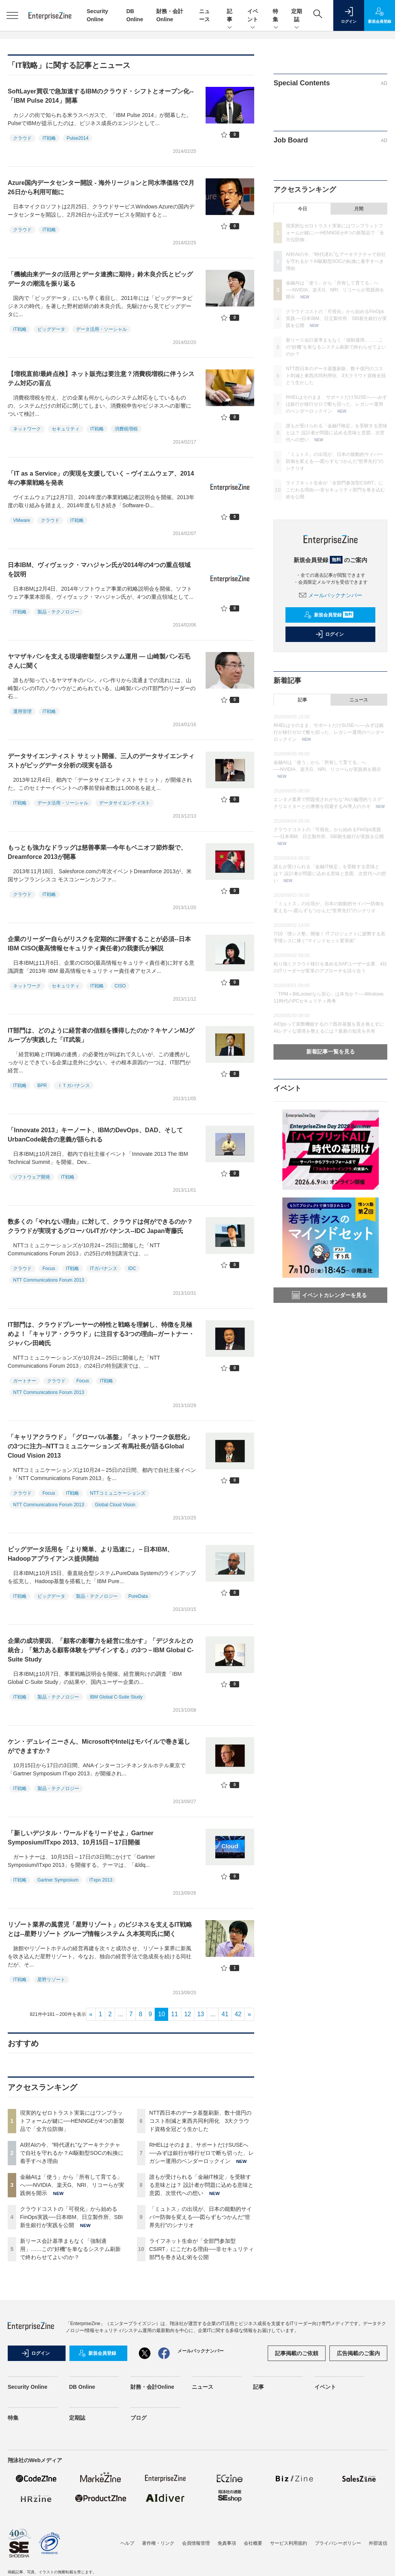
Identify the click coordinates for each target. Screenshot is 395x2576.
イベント (252, 16)
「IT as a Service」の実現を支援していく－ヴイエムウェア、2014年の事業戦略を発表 (101, 478)
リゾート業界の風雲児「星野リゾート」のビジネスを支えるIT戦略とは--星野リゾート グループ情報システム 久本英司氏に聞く (100, 1929)
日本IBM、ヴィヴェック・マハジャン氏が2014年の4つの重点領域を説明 (99, 570)
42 (238, 2014)
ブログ (138, 2418)
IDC (132, 1268)
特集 (276, 16)
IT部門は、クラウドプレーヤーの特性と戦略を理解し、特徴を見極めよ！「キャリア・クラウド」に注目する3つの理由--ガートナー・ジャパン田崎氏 (101, 1333)
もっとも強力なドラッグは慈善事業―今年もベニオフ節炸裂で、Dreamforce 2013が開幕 (97, 852)
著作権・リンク (158, 2543)
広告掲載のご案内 (358, 2353)
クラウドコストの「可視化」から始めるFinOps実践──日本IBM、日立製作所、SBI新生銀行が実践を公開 (71, 2217)
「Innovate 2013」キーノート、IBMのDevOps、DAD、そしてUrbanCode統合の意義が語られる (95, 1135)
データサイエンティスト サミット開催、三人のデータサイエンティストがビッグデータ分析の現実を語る (101, 761)
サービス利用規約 (288, 2543)
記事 (229, 16)
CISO (120, 986)
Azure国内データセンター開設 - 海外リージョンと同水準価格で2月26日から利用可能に (101, 187)
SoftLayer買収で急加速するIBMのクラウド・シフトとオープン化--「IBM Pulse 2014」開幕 (101, 96)
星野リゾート (51, 1979)
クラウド (22, 138)
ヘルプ (127, 2543)
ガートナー (24, 1381)
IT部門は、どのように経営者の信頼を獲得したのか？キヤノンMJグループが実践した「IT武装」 (101, 1035)
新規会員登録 (329, 615)
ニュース (358, 700)
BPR (42, 1085)
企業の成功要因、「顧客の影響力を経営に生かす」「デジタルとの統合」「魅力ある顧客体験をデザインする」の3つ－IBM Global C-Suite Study (101, 1650)
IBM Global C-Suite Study (116, 1697)
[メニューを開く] (12, 15)
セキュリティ (65, 429)
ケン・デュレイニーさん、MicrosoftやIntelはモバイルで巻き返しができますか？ (99, 1746)
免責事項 (227, 2543)
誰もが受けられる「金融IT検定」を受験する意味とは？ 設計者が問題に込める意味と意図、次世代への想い (201, 2185)
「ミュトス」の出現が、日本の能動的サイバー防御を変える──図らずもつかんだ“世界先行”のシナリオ (200, 2217)
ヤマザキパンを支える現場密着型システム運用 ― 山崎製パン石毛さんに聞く (99, 661)
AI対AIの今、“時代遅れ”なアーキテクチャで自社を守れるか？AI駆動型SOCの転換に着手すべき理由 (71, 2153)
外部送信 (378, 2543)
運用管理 (22, 711)
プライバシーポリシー (338, 2543)
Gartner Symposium (58, 1880)
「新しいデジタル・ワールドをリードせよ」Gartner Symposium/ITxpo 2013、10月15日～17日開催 (81, 1838)
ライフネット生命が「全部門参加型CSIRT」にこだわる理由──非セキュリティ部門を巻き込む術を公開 (201, 2249)
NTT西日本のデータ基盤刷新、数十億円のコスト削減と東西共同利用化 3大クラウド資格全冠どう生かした (200, 2121)
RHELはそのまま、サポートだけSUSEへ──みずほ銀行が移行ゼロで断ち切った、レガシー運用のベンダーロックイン (201, 2153)
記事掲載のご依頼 (296, 2353)
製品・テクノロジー (58, 612)
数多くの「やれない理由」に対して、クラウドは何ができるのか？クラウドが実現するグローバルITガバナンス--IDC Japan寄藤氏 (100, 1226)
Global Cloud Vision (115, 1504)
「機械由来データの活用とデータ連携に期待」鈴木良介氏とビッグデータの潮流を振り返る (100, 279)
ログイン (329, 634)
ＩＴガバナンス (73, 1085)
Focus (48, 1268)
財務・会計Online (152, 2387)
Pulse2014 (78, 138)
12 (187, 2014)
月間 (358, 209)
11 (174, 2014)
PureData (138, 1596)
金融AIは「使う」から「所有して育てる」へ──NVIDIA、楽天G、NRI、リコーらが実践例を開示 (72, 2185)
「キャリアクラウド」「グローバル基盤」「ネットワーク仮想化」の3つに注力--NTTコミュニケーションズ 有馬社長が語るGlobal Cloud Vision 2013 (100, 1446)
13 (200, 2014)
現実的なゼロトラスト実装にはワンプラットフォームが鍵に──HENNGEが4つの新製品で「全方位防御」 (72, 2121)
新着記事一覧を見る (330, 1051)
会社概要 (253, 2543)
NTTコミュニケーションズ (117, 1493)
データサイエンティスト (124, 803)
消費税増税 (126, 429)
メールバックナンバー (330, 595)
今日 (302, 209)
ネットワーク (27, 429)
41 (224, 2014)
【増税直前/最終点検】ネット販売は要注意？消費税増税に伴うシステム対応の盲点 (101, 378)
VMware (21, 520)
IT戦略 (49, 138)
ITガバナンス (103, 1268)
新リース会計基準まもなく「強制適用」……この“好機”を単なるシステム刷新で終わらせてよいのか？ (70, 2249)
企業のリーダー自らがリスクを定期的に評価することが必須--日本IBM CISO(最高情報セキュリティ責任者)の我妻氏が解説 (99, 944)
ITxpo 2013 (100, 1880)
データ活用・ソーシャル (101, 329)
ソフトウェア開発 (31, 1177)
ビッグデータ (51, 329)
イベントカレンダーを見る (329, 1295)
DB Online (82, 2387)
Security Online (27, 2387)
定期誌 (296, 16)
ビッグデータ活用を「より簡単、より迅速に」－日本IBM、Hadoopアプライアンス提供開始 (90, 1554)
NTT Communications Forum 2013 (48, 1280)
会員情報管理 (196, 2543)
